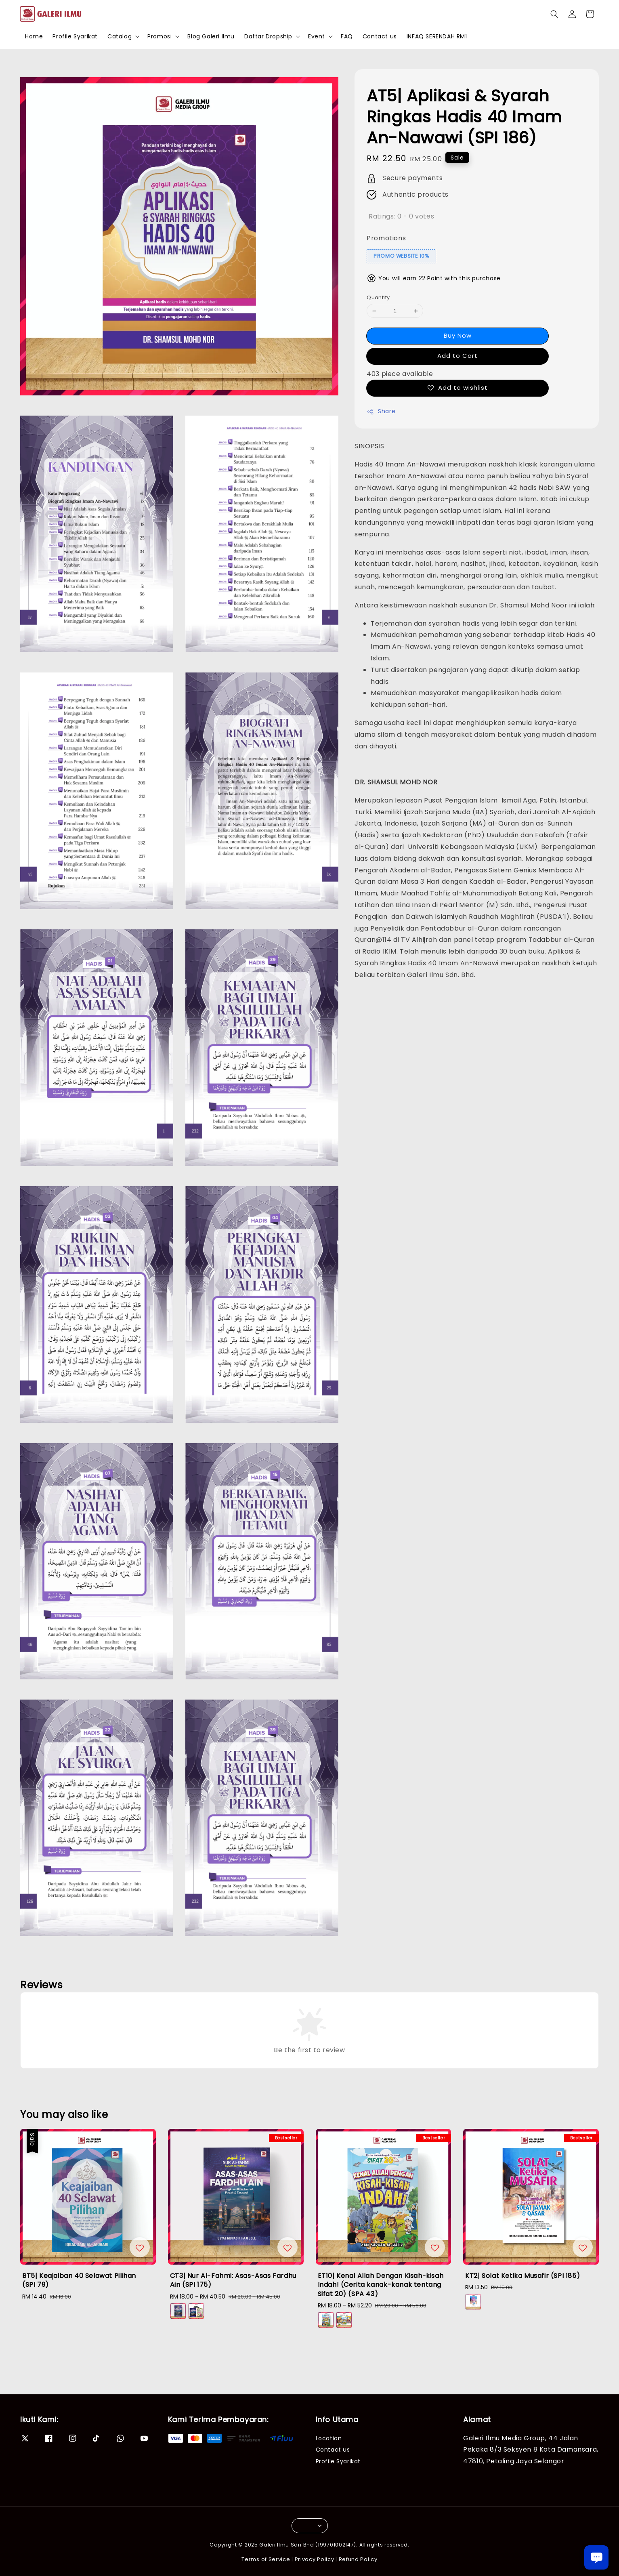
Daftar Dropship (268, 36)
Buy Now (458, 335)
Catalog (119, 36)
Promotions (386, 238)
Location (329, 2438)
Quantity (378, 297)
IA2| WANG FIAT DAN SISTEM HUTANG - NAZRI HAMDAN (74, 2554)
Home (34, 36)
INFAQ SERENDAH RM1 (437, 36)
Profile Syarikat (75, 36)
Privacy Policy (314, 2559)
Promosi (159, 36)
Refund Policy (358, 2559)
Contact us (380, 36)
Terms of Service (265, 2559)
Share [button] (381, 411)
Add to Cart (457, 355)
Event (316, 36)
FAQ (347, 36)
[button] (554, 14)
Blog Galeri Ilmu (211, 36)
